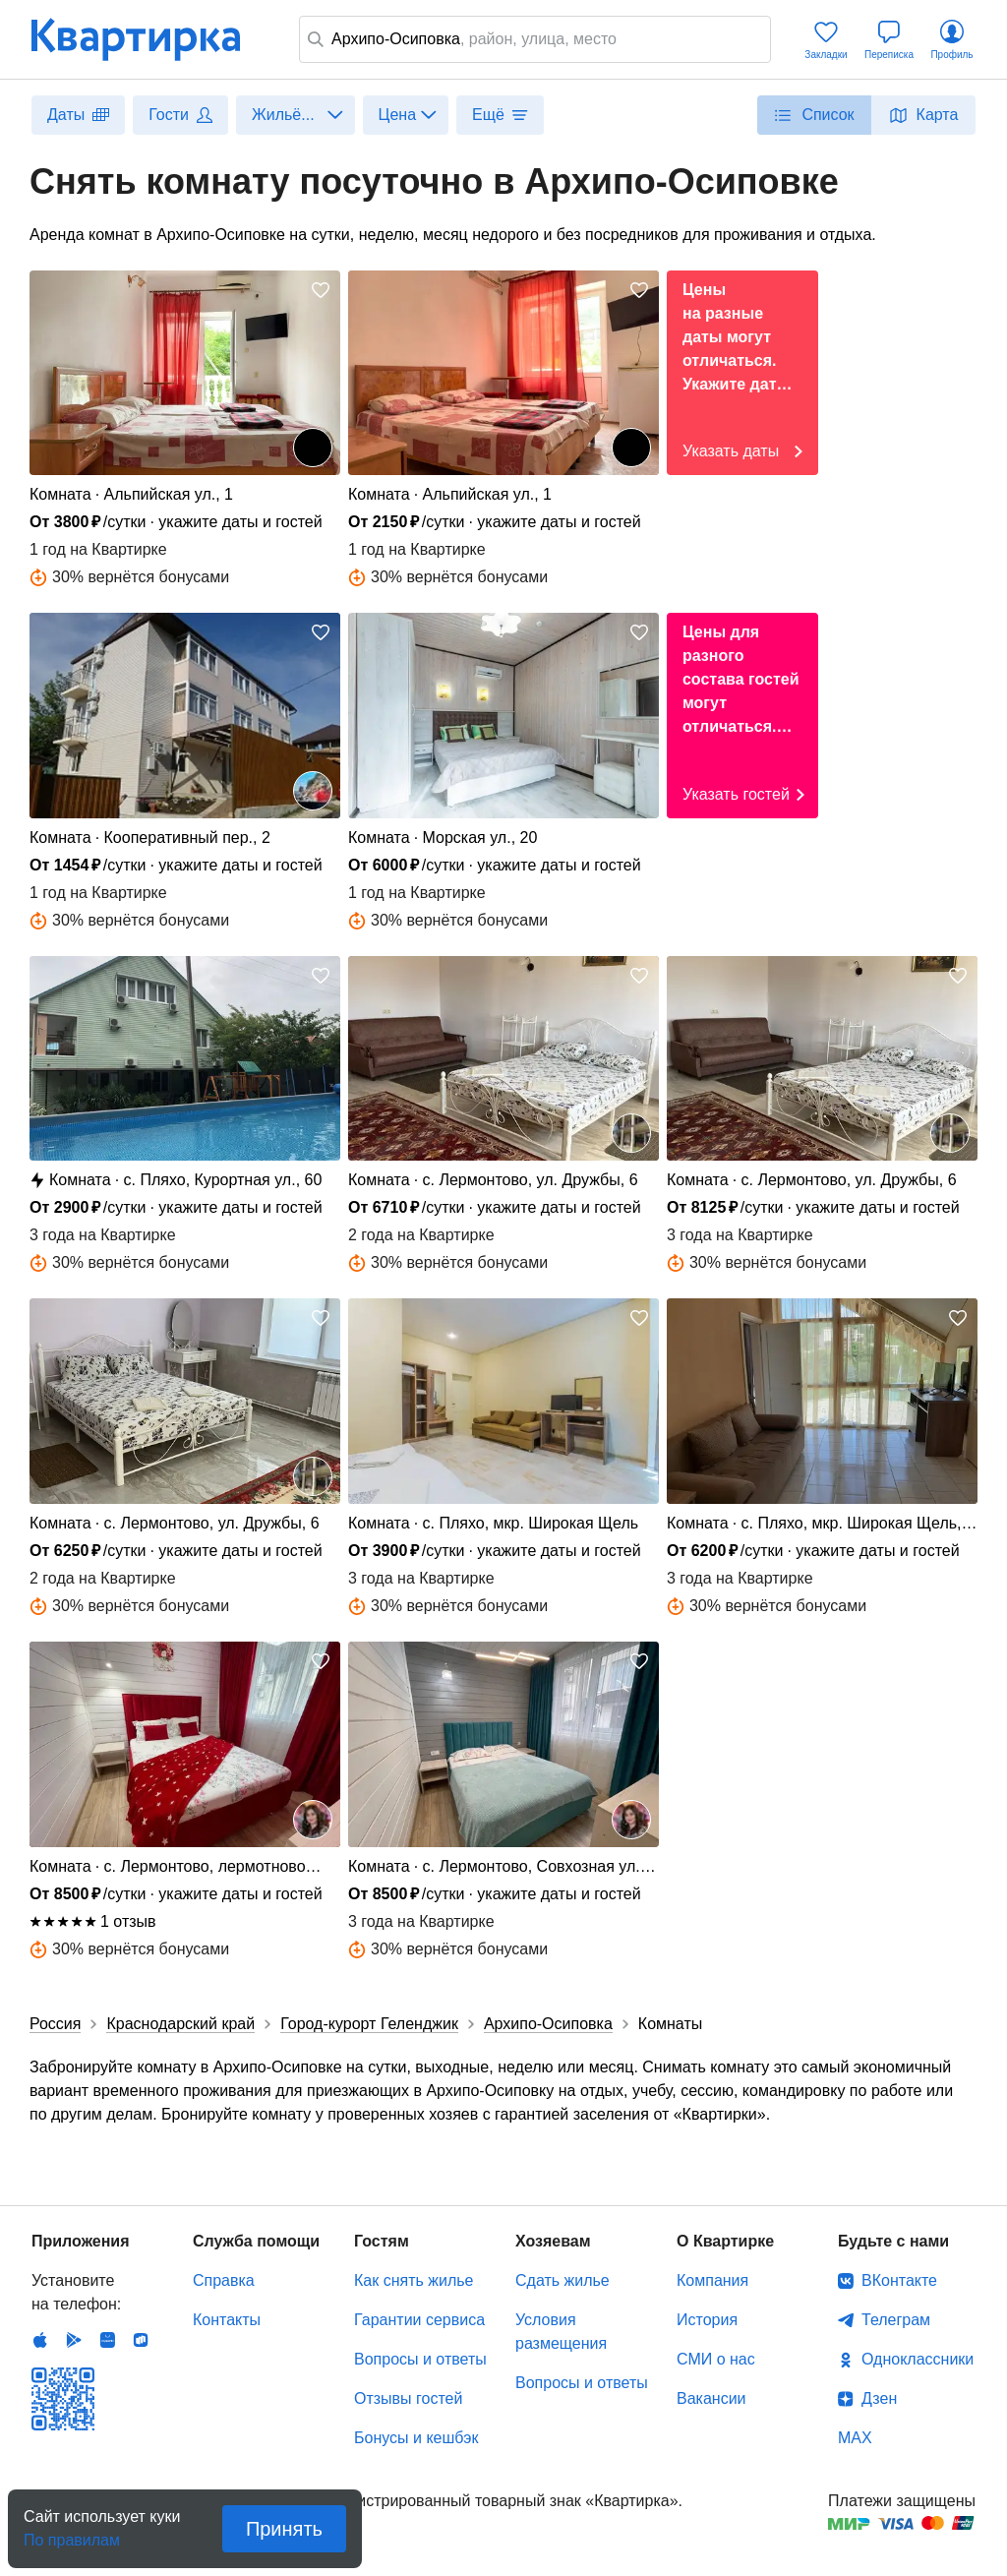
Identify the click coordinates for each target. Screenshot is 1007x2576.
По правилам (72, 2534)
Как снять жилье (413, 2280)
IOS (40, 2340)
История (707, 2319)
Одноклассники (917, 2359)
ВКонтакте (899, 2280)
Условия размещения (561, 2331)
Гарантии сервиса (419, 2319)
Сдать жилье (562, 2280)
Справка (224, 2280)
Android (74, 2340)
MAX (855, 2437)
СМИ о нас (716, 2359)
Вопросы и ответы (420, 2359)
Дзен (879, 2398)
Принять (284, 2529)
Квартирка (149, 39)
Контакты (227, 2319)
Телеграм (895, 2319)
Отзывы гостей (408, 2398)
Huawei (107, 2340)
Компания (712, 2280)
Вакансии (711, 2398)
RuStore (140, 2340)
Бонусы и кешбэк (416, 2437)
